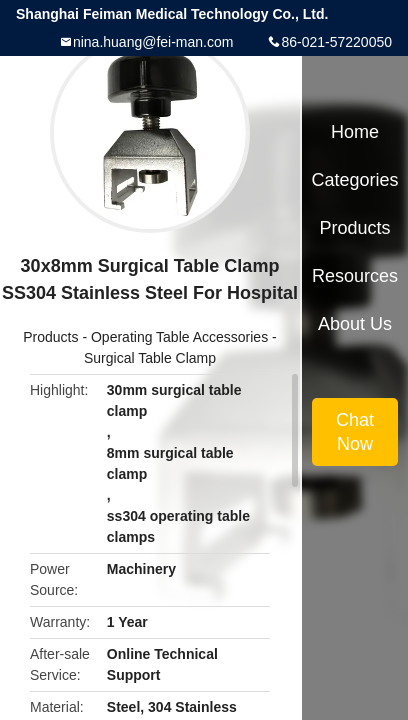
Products (50, 337)
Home (355, 132)
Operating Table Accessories (179, 337)
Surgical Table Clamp (150, 358)
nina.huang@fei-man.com (153, 42)
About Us (355, 324)
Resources (355, 276)
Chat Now (355, 432)
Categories (354, 180)
